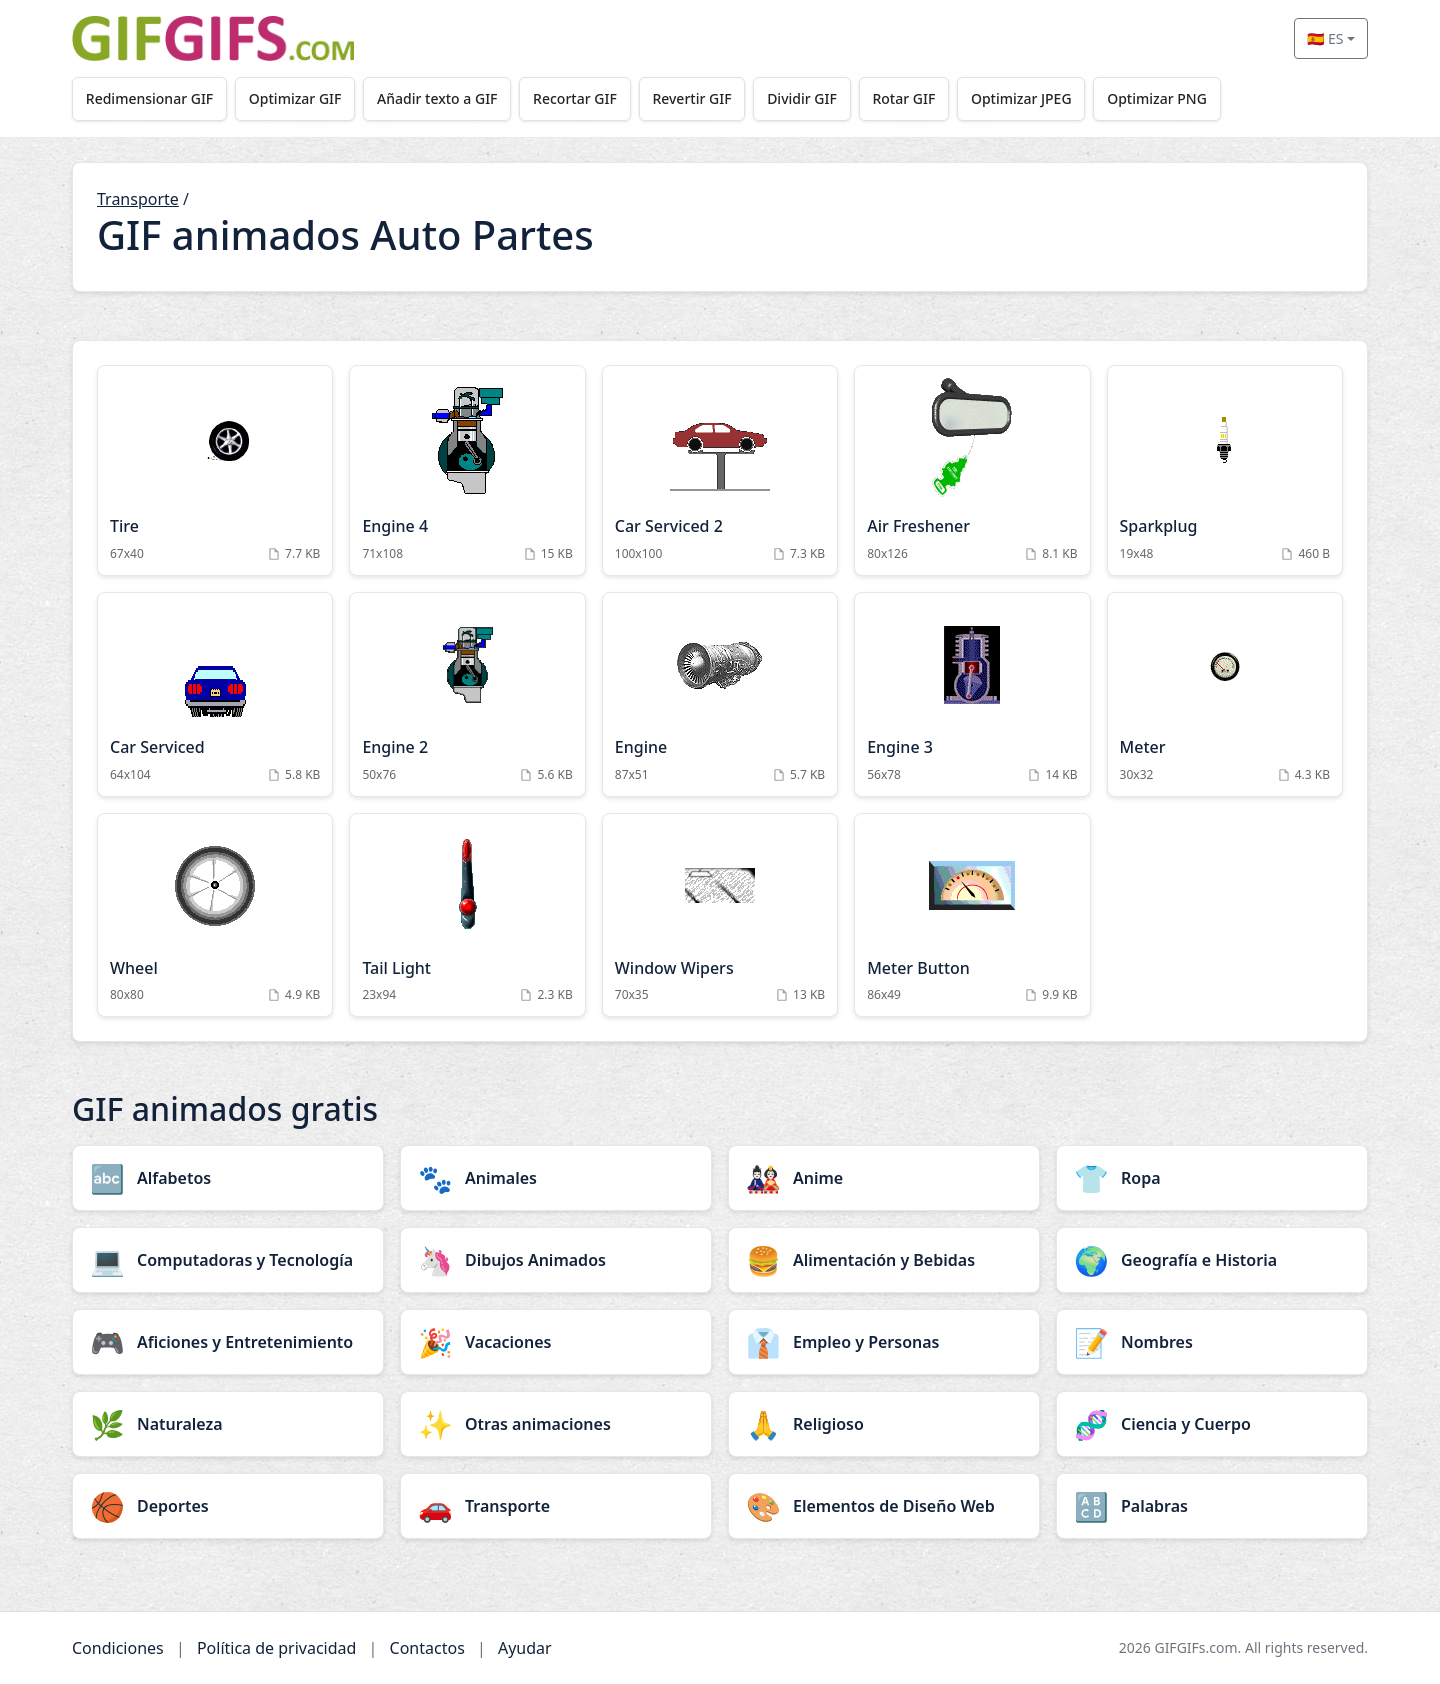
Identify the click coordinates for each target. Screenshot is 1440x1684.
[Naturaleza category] (228, 1424)
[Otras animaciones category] (556, 1424)
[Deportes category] (228, 1506)
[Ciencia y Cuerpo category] (1212, 1424)
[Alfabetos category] (228, 1178)
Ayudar (525, 1648)
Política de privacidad (277, 1648)
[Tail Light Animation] (467, 915)
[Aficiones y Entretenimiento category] (228, 1342)
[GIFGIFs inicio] (213, 38)
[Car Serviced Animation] (215, 694)
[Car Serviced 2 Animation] (720, 470)
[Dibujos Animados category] (556, 1260)
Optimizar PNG (1157, 98)
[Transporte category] (556, 1506)
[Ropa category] (1212, 1178)
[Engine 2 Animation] (467, 694)
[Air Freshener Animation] (972, 470)
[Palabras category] (1212, 1506)
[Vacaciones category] (556, 1342)
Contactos (427, 1648)
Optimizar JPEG (1021, 98)
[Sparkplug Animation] (1225, 470)
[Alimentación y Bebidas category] (884, 1260)
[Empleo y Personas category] (884, 1342)
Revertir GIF (691, 98)
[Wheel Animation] (215, 915)
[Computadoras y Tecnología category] (228, 1260)
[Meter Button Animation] (972, 915)
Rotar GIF (903, 98)
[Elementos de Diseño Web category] (884, 1506)
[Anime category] (884, 1178)
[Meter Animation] (1225, 694)
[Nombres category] (1212, 1342)
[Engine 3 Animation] (972, 694)
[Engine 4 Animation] (467, 470)
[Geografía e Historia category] (1212, 1260)
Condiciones (118, 1648)
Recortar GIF (575, 98)
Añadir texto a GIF (437, 98)
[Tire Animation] (215, 470)
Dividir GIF (802, 98)
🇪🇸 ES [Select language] (1325, 38)
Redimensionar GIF (149, 98)
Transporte (138, 199)
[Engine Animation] (720, 694)
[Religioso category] (884, 1424)
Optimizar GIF (295, 98)
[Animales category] (556, 1178)
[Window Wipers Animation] (720, 915)
